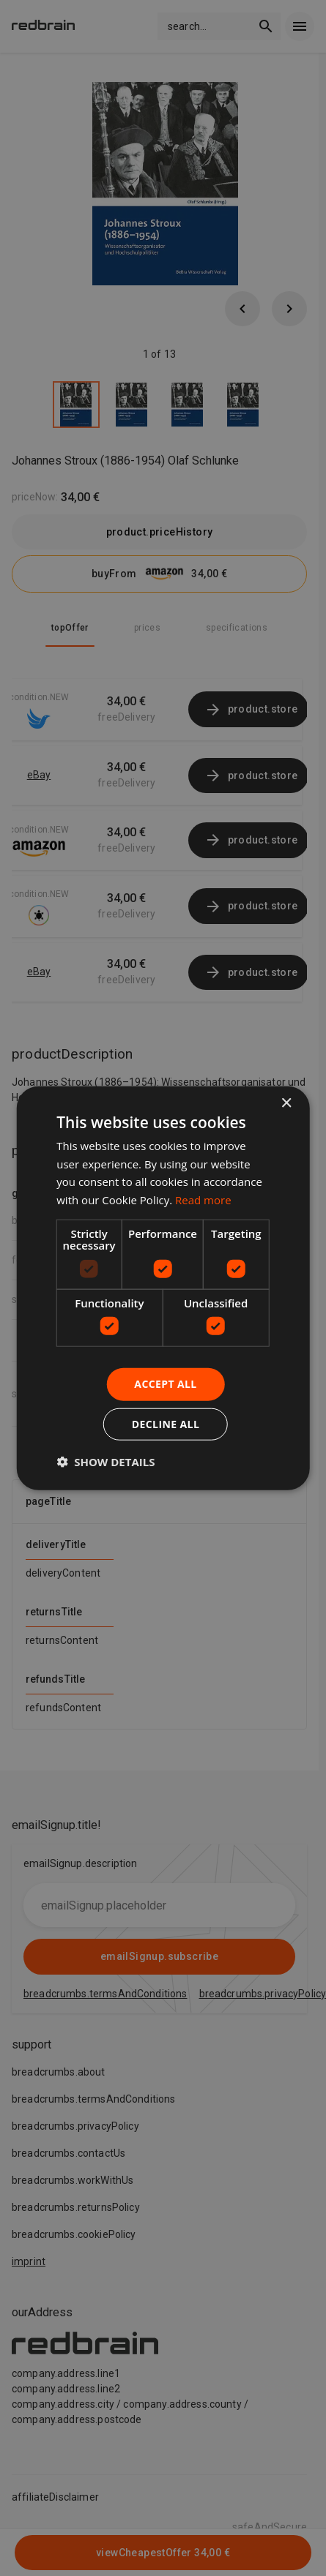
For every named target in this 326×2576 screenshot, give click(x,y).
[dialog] (163, 1288)
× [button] (286, 1102)
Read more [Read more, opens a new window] (203, 1200)
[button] (105, 1461)
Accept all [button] (165, 1384)
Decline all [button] (165, 1424)
